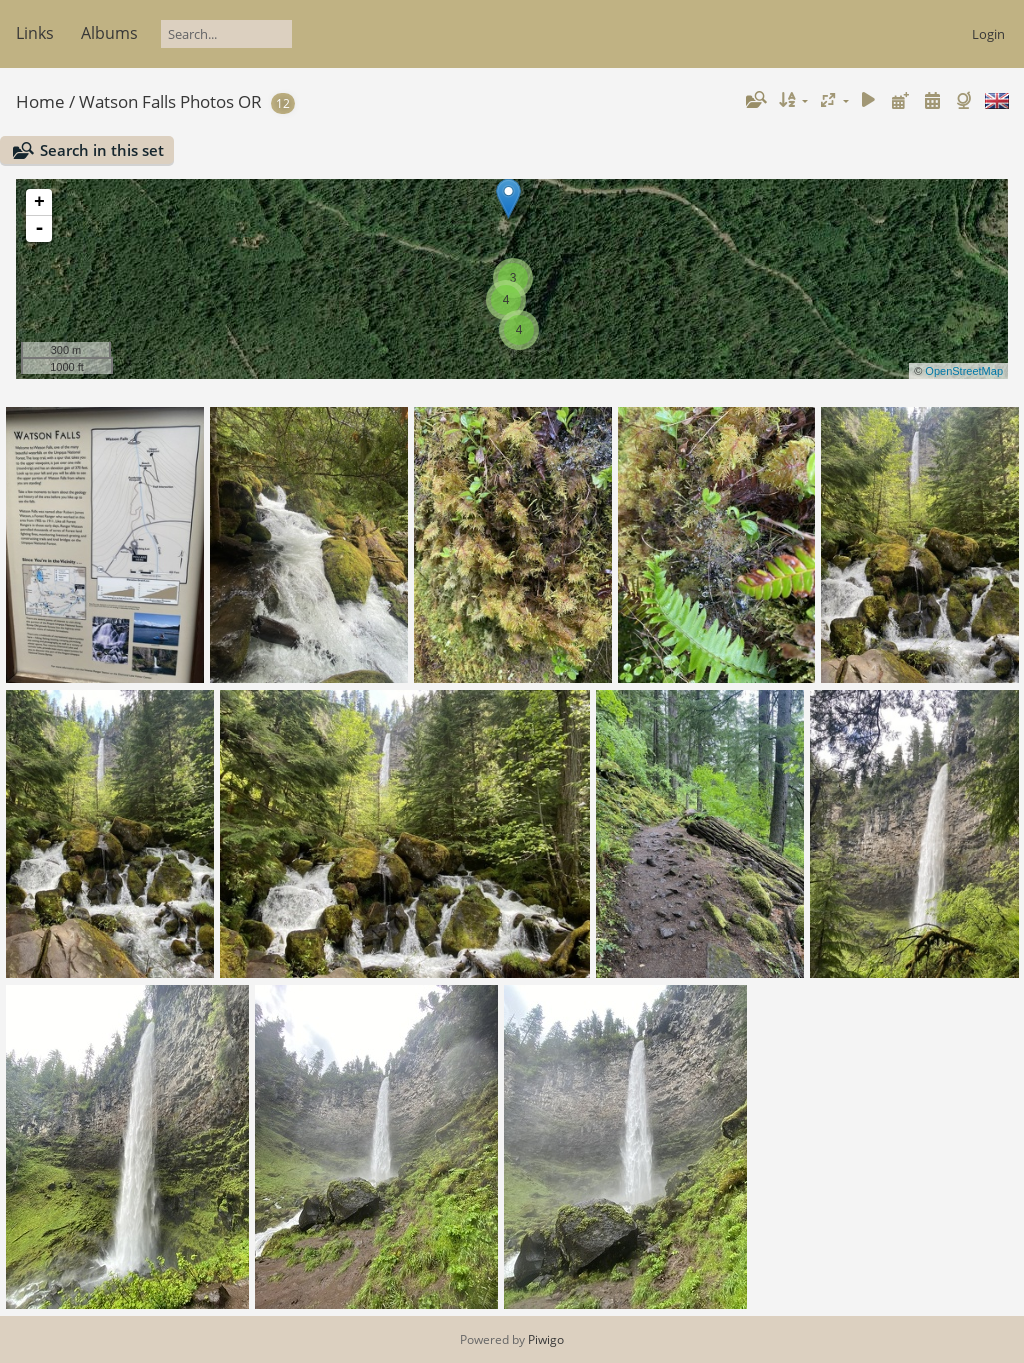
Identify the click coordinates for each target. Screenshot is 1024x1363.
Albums (109, 33)
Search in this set (102, 150)
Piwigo (546, 1339)
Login (988, 34)
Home (40, 101)
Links (35, 33)
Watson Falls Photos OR (170, 101)
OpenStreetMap (964, 371)
